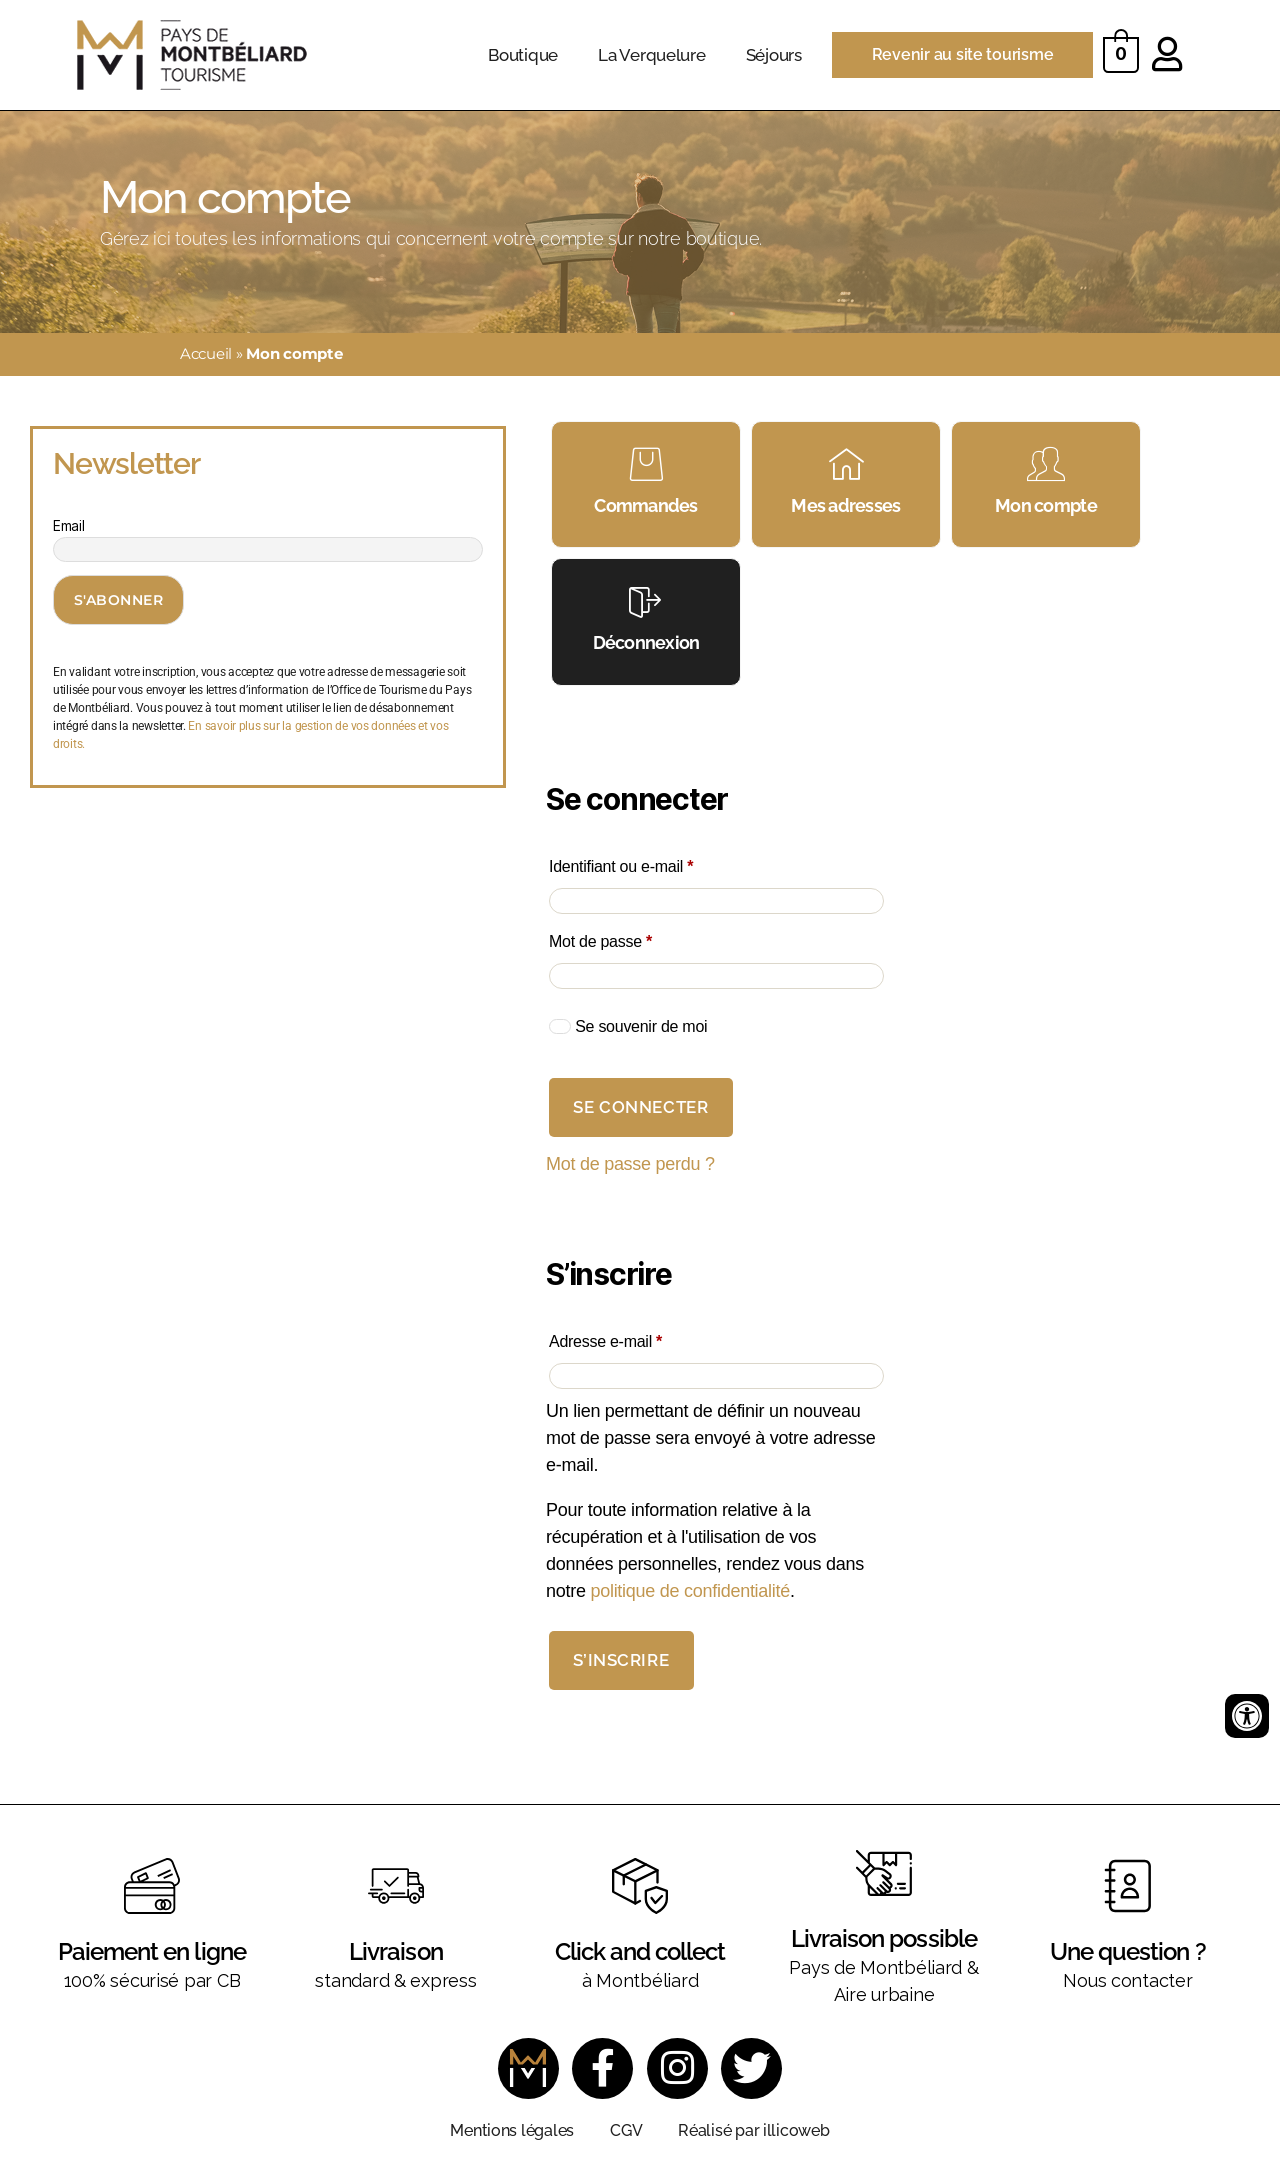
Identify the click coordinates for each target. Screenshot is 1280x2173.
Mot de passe (637, 938)
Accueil (206, 353)
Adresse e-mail (642, 1339)
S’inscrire (621, 1660)
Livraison (395, 1952)
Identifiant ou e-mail (658, 863)
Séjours (774, 55)
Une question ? (1127, 1952)
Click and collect (640, 1952)
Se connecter (640, 1107)
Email (69, 525)
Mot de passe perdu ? (630, 1164)
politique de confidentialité (690, 1592)
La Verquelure (652, 55)
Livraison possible (883, 1938)
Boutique (523, 55)
